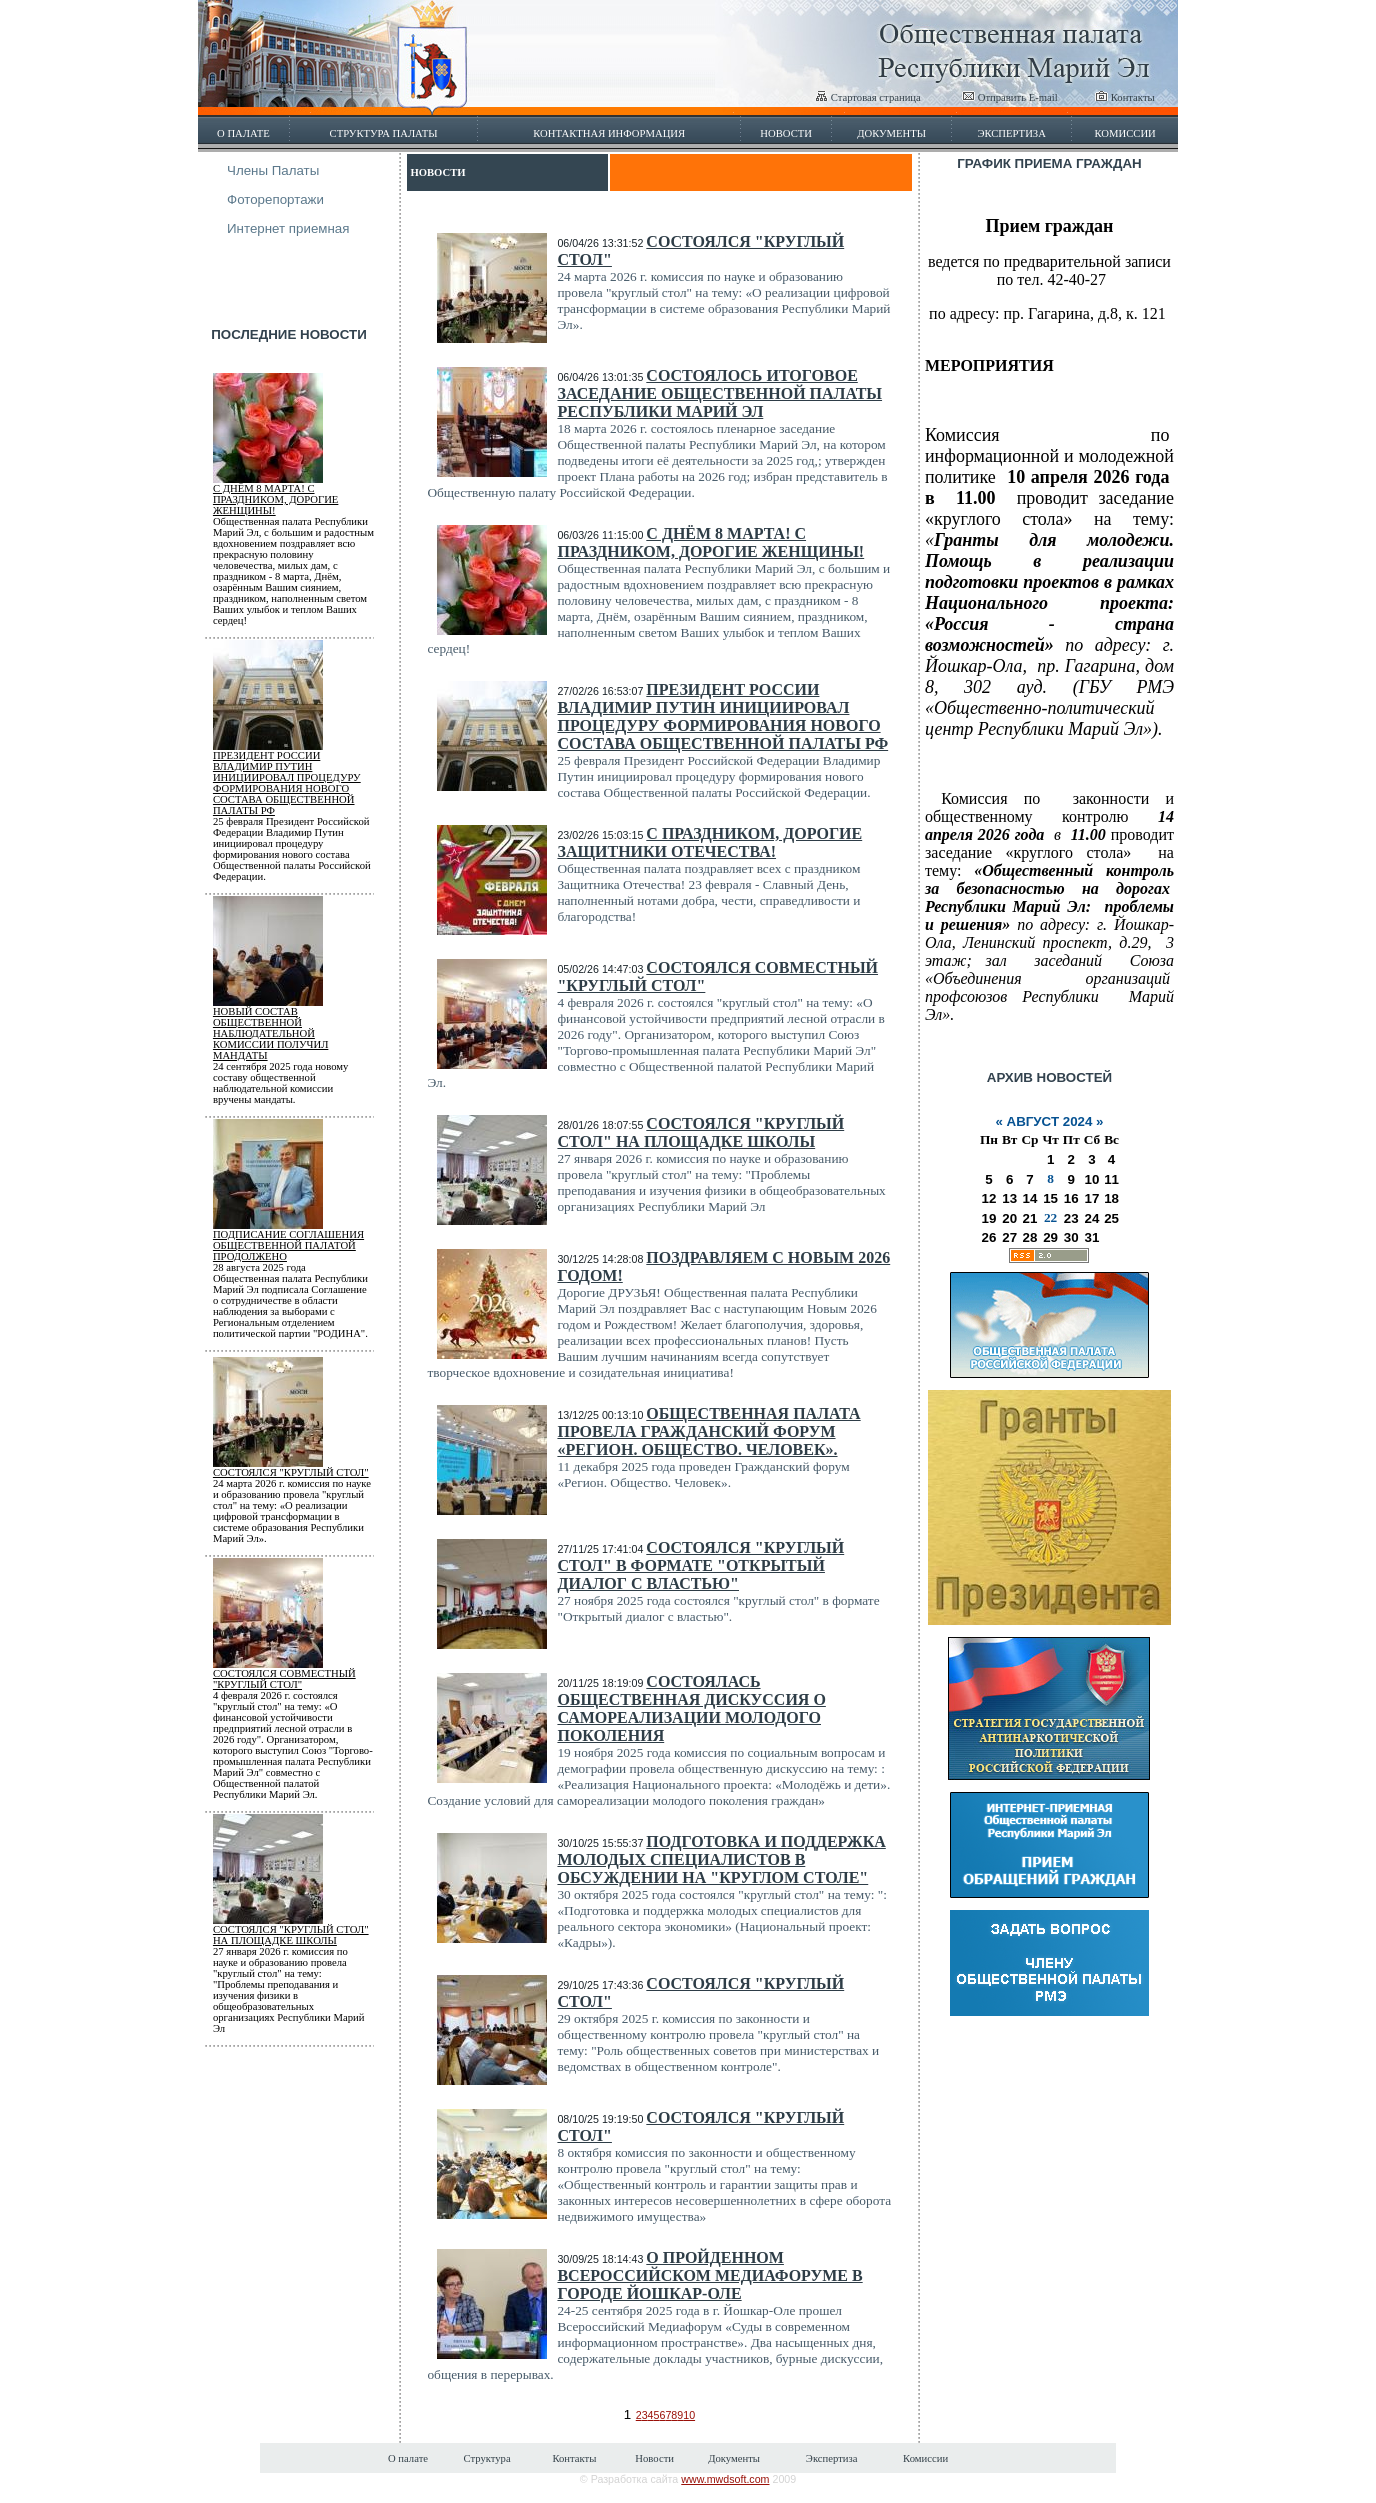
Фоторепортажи (275, 199)
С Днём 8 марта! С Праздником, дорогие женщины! (275, 499)
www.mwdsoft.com (725, 2479)
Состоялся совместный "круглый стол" (284, 1679)
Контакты (1125, 97)
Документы (891, 133)
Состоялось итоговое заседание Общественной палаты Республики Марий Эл (719, 393)
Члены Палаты (273, 170)
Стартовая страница (868, 97)
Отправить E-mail (1010, 97)
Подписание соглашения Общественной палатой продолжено (288, 1245)
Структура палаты (384, 133)
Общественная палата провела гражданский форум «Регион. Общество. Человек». (708, 1431)
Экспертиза (1011, 133)
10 (689, 2415)
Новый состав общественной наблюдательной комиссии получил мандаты (270, 1033)
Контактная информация (609, 133)
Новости (786, 133)
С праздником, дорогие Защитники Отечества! (709, 842)
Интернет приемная (288, 228)
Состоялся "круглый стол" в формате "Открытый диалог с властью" (700, 1565)
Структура (486, 2458)
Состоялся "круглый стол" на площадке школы (291, 1935)
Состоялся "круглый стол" (291, 1472)
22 (1050, 1217)
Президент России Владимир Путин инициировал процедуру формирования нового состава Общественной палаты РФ (287, 783)
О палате (243, 133)
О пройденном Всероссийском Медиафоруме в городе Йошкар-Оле (709, 2275)
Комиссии (1124, 133)
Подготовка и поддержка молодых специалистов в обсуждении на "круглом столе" (721, 1859)
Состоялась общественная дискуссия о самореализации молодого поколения (691, 1708)
